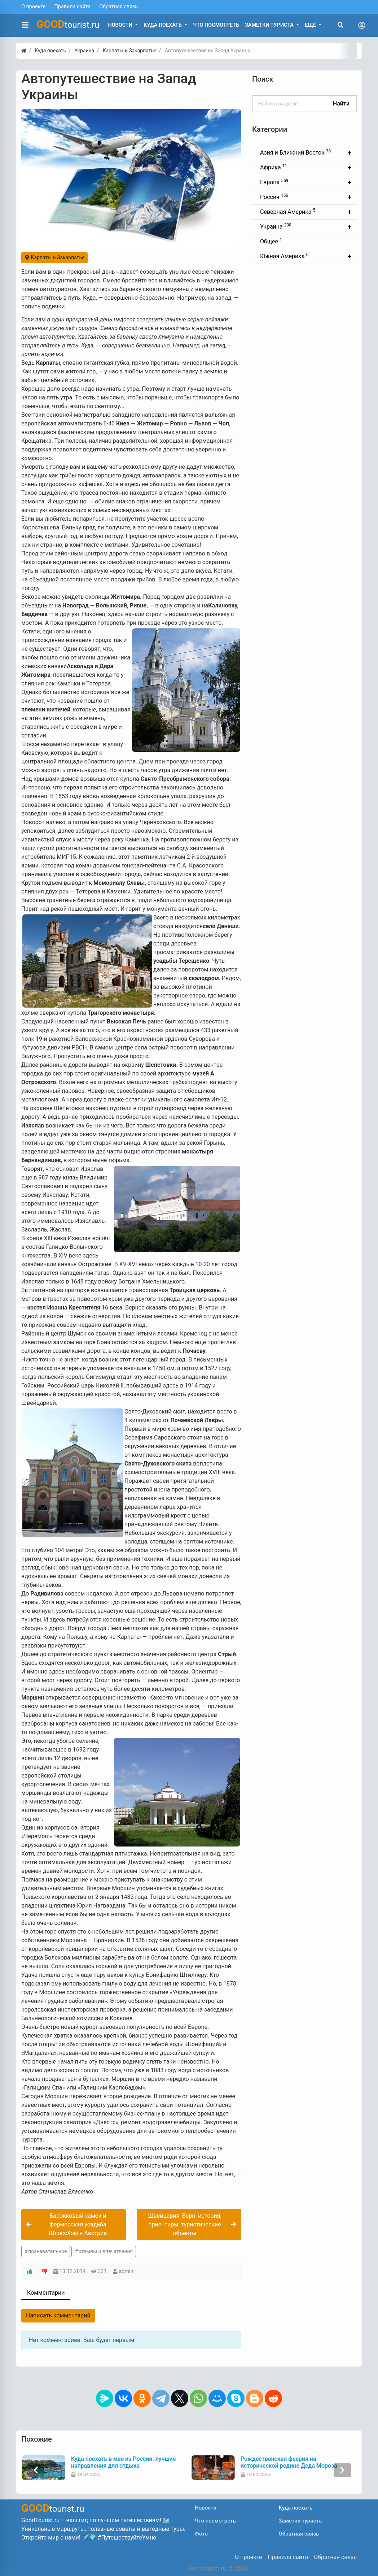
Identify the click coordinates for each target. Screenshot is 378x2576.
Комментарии (46, 2292)
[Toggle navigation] (362, 25)
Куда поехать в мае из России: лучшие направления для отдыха (292, 2462)
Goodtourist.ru (207, 2568)
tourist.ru (68, 24)
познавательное (47, 2251)
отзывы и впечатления (106, 2251)
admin (126, 2271)
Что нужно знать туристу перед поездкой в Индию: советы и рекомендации (113, 2465)
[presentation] (35, 2470)
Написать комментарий (58, 2315)
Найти (341, 103)
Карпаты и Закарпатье (54, 257)
